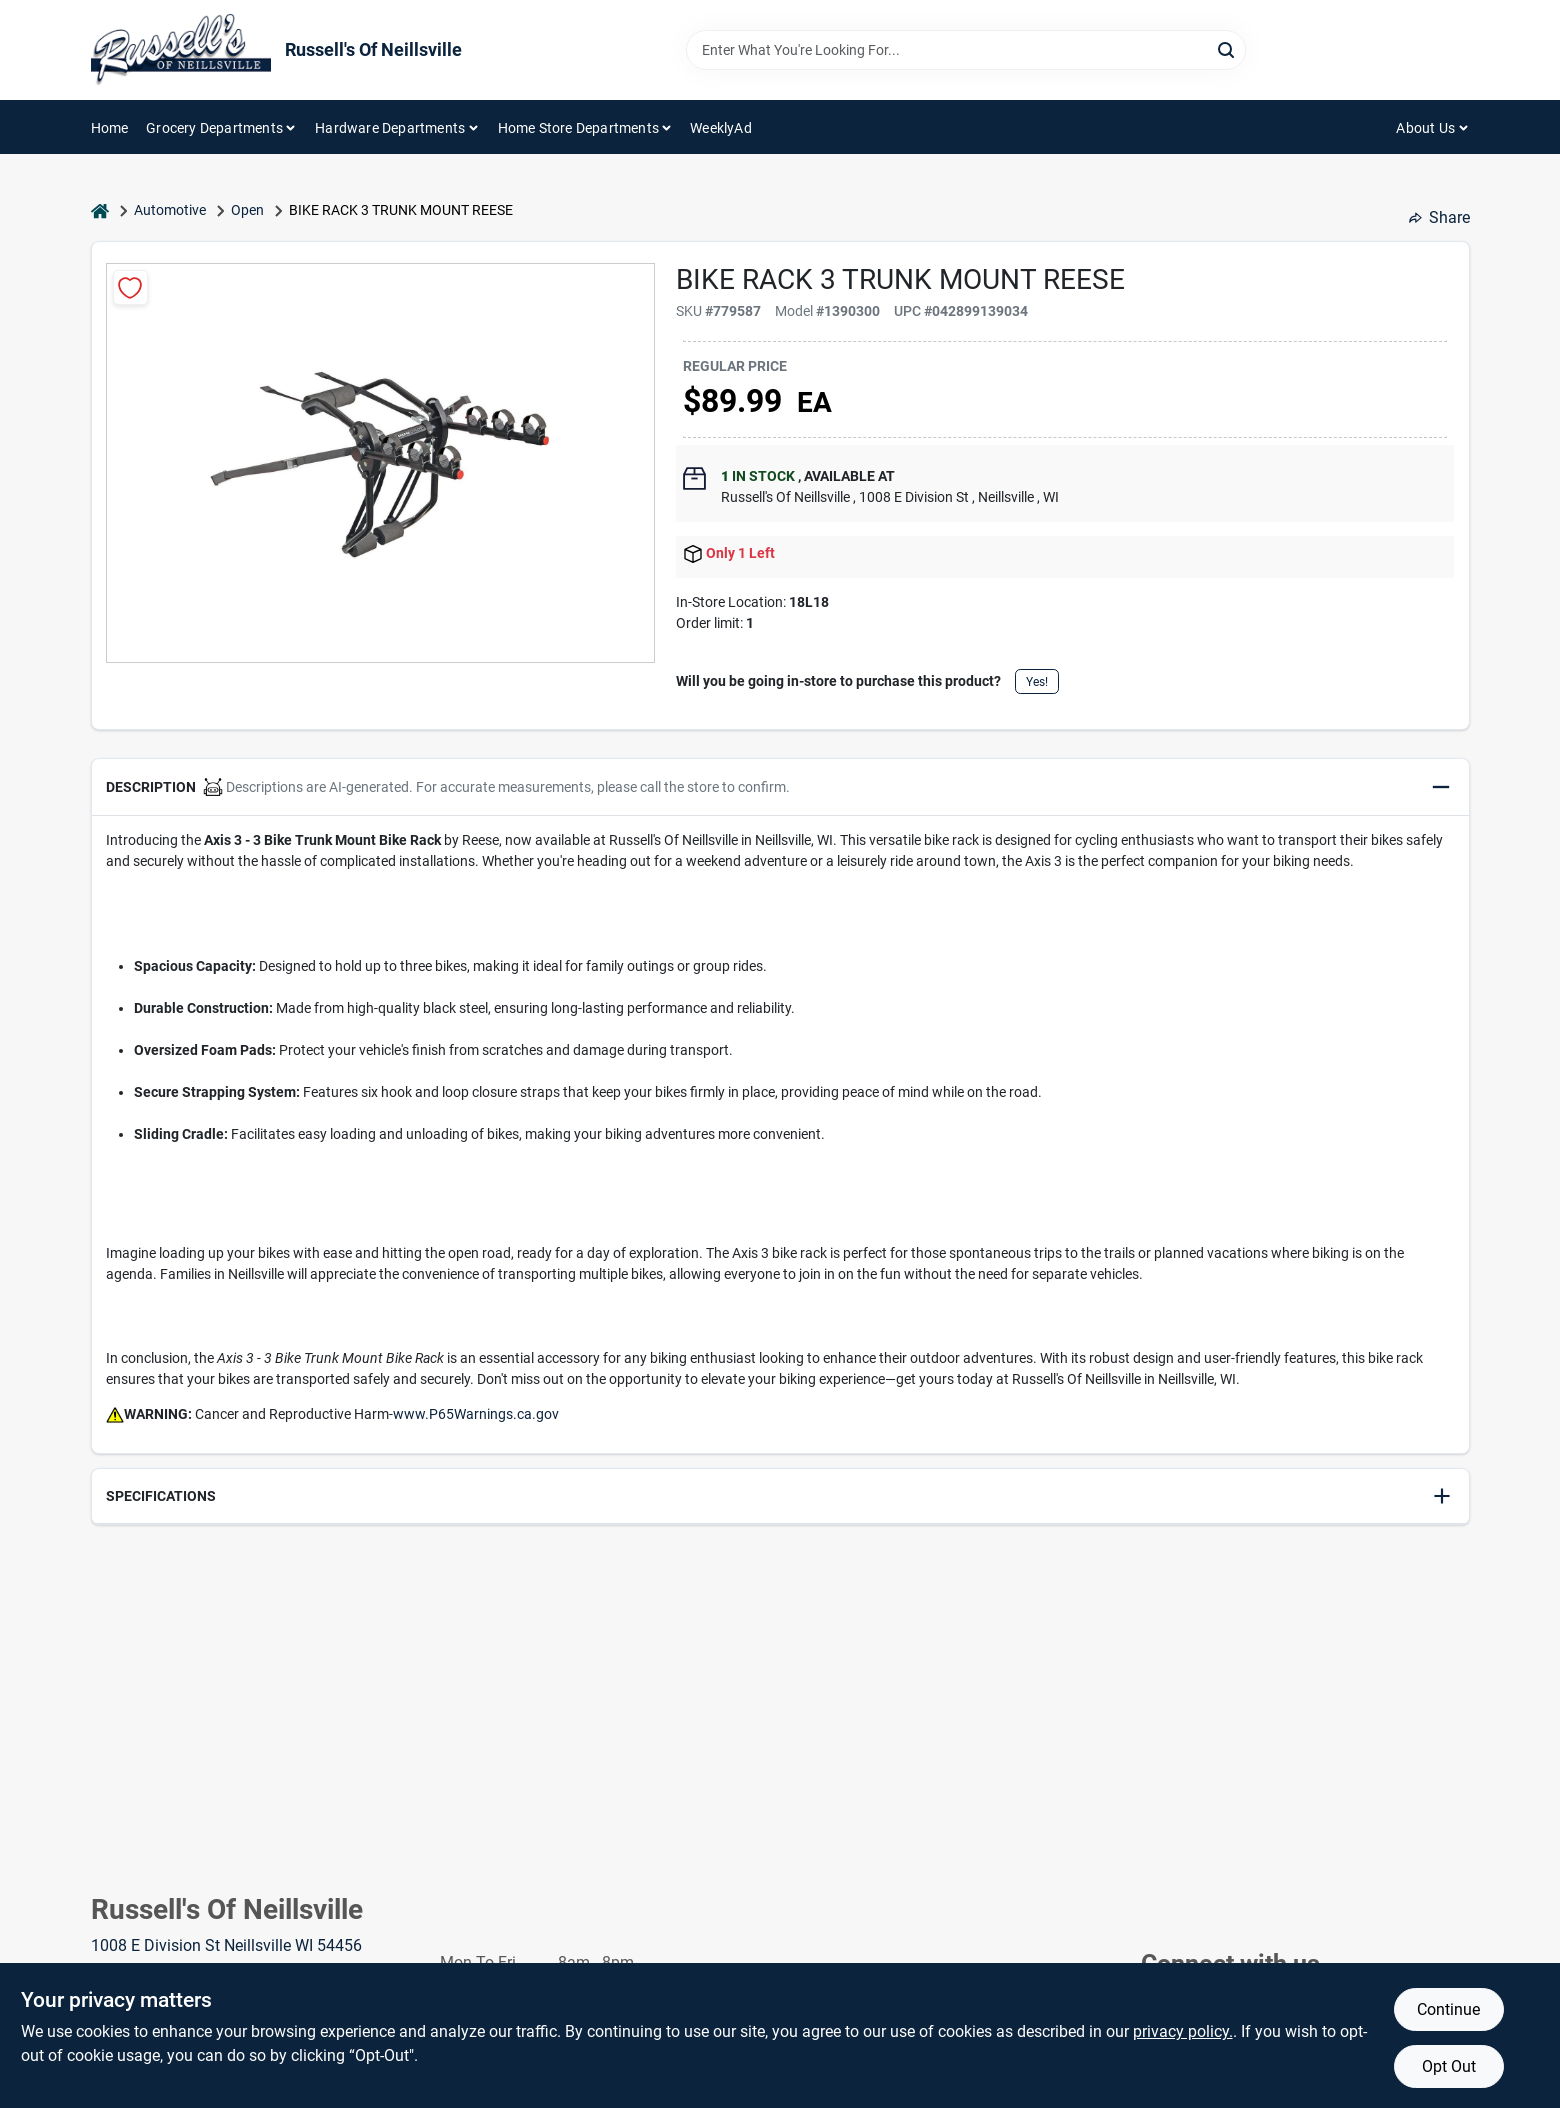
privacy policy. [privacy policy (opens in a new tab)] (1183, 2031)
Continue (1448, 2009)
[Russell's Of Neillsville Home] (181, 50)
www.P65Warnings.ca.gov (476, 1414)
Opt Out (1449, 2066)
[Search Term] (966, 50)
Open (247, 210)
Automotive (170, 210)
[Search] (1227, 48)
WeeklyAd (721, 128)
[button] (780, 787)
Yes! (1037, 682)
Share (1439, 217)
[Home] (100, 210)
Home (110, 128)
